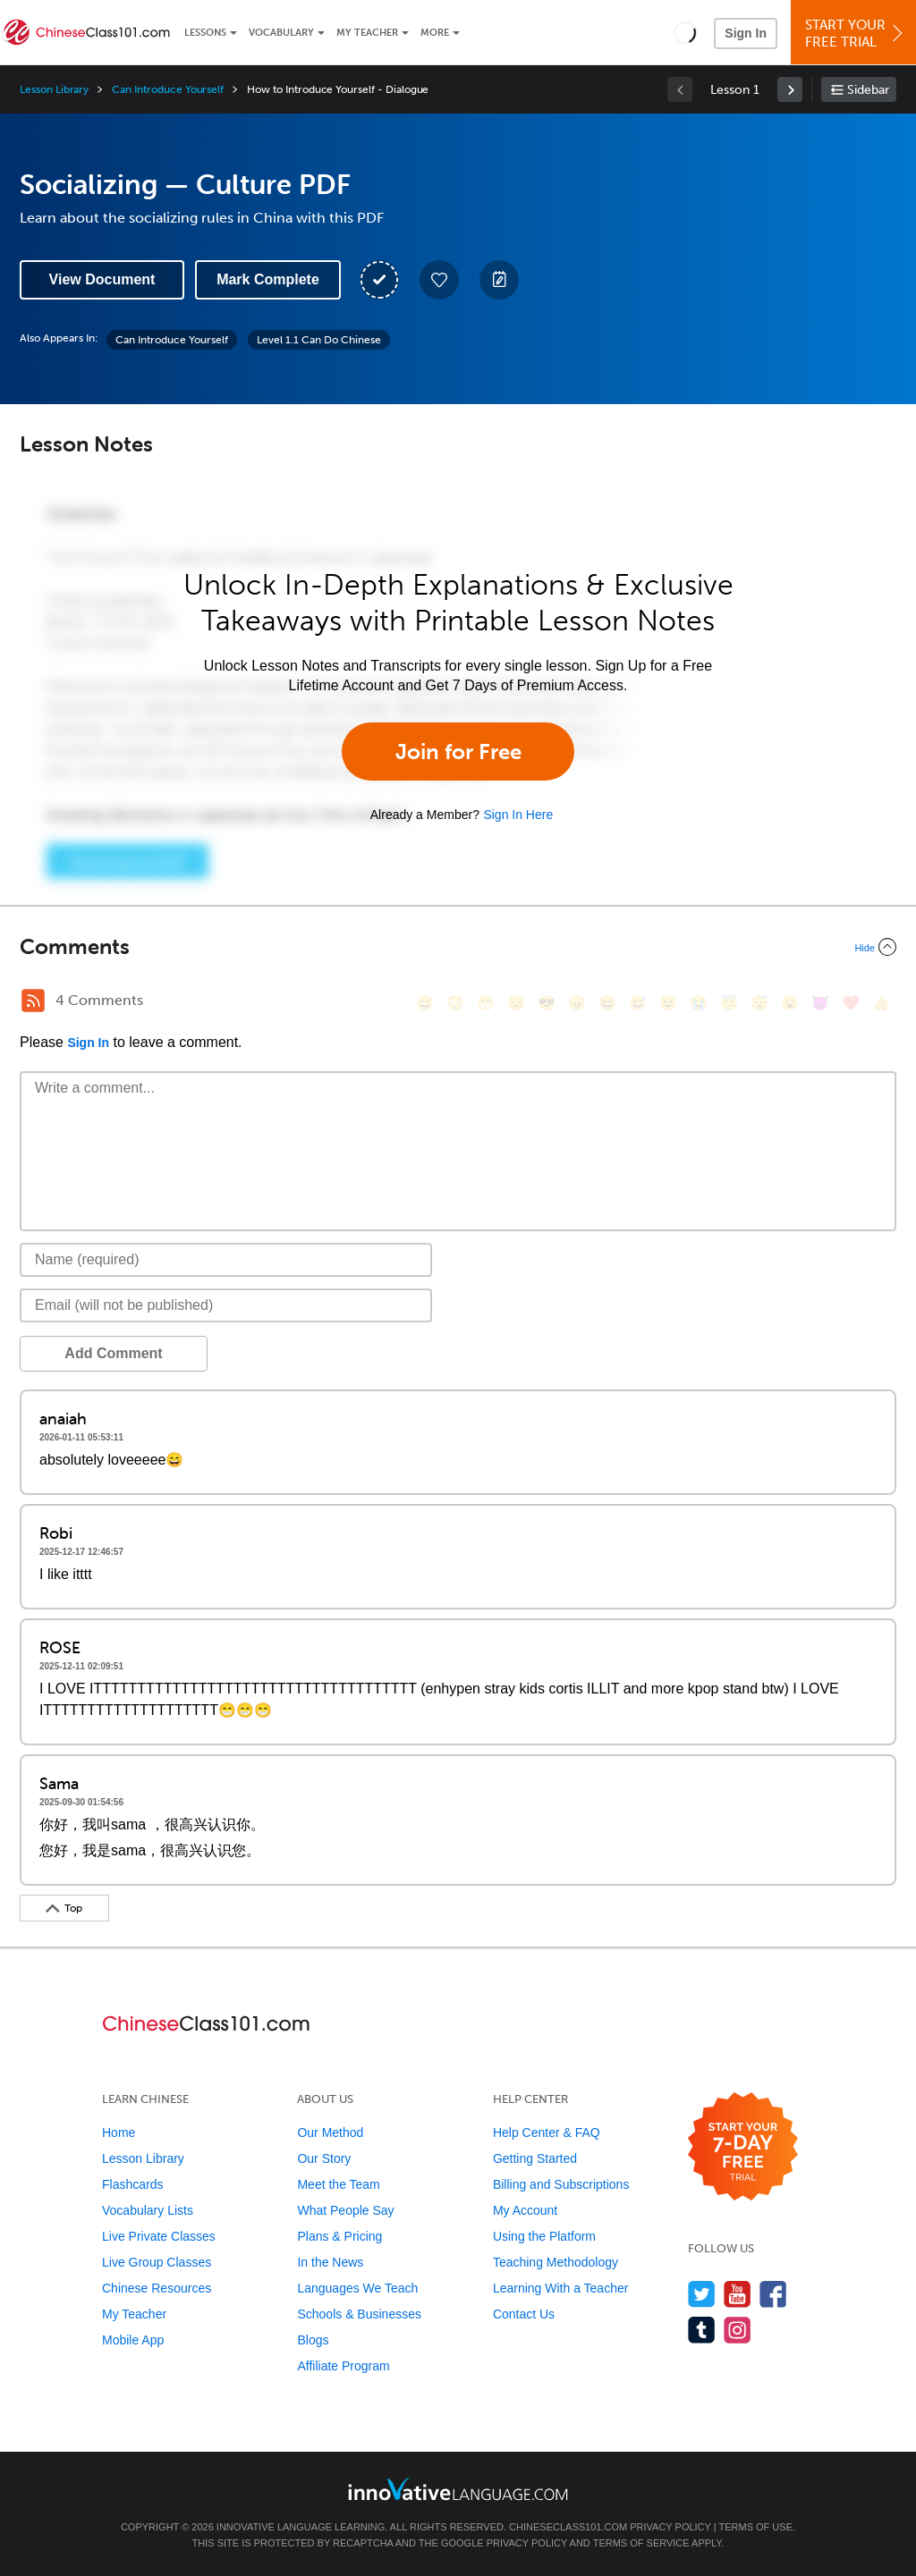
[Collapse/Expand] (458, 947)
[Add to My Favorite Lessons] (439, 280)
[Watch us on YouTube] (737, 2294)
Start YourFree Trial (856, 33)
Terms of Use (755, 2526)
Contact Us (524, 2314)
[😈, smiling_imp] (820, 1002)
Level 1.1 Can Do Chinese (319, 340)
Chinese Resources (156, 2288)
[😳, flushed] (455, 1002)
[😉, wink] (668, 1002)
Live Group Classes (156, 2262)
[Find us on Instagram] (737, 2330)
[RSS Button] (33, 1000)
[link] (789, 89)
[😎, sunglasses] (546, 1002)
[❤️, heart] (850, 1002)
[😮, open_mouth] (790, 1002)
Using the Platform (544, 2236)
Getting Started (535, 2158)
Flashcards (132, 2184)
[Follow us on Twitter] (702, 2294)
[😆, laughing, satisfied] (607, 1002)
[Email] (226, 1305)
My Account (525, 2210)
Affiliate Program (343, 2366)
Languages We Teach (357, 2288)
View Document (102, 279)
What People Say (345, 2210)
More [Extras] (434, 32)
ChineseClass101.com (568, 2526)
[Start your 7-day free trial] (743, 2147)
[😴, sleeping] (759, 1002)
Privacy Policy (670, 2526)
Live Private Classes (159, 2236)
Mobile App (133, 2340)
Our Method (330, 2132)
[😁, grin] (486, 1002)
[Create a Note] (499, 280)
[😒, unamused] (516, 1002)
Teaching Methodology (555, 2262)
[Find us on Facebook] (773, 2294)
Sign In (746, 33)
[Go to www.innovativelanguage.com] (458, 2489)
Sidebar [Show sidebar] (868, 89)
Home (118, 2132)
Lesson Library (54, 89)
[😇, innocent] (729, 1002)
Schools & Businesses (359, 2314)
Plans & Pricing (339, 2236)
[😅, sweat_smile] (638, 1002)
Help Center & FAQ (546, 2132)
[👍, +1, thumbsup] (881, 1002)
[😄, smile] (425, 1002)
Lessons (205, 32)
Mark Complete (267, 279)
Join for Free (458, 751)
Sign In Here (518, 814)
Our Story (324, 2158)
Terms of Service (641, 2543)
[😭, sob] (698, 1002)
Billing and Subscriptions (561, 2184)
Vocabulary (281, 32)
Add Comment (113, 1353)
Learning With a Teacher (561, 2288)
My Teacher (367, 32)
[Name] (226, 1260)
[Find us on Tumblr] (702, 2330)
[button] (685, 32)
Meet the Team (338, 2184)
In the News (330, 2262)
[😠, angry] (577, 1002)
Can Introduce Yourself (168, 89)
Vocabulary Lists (147, 2210)
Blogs (312, 2340)
